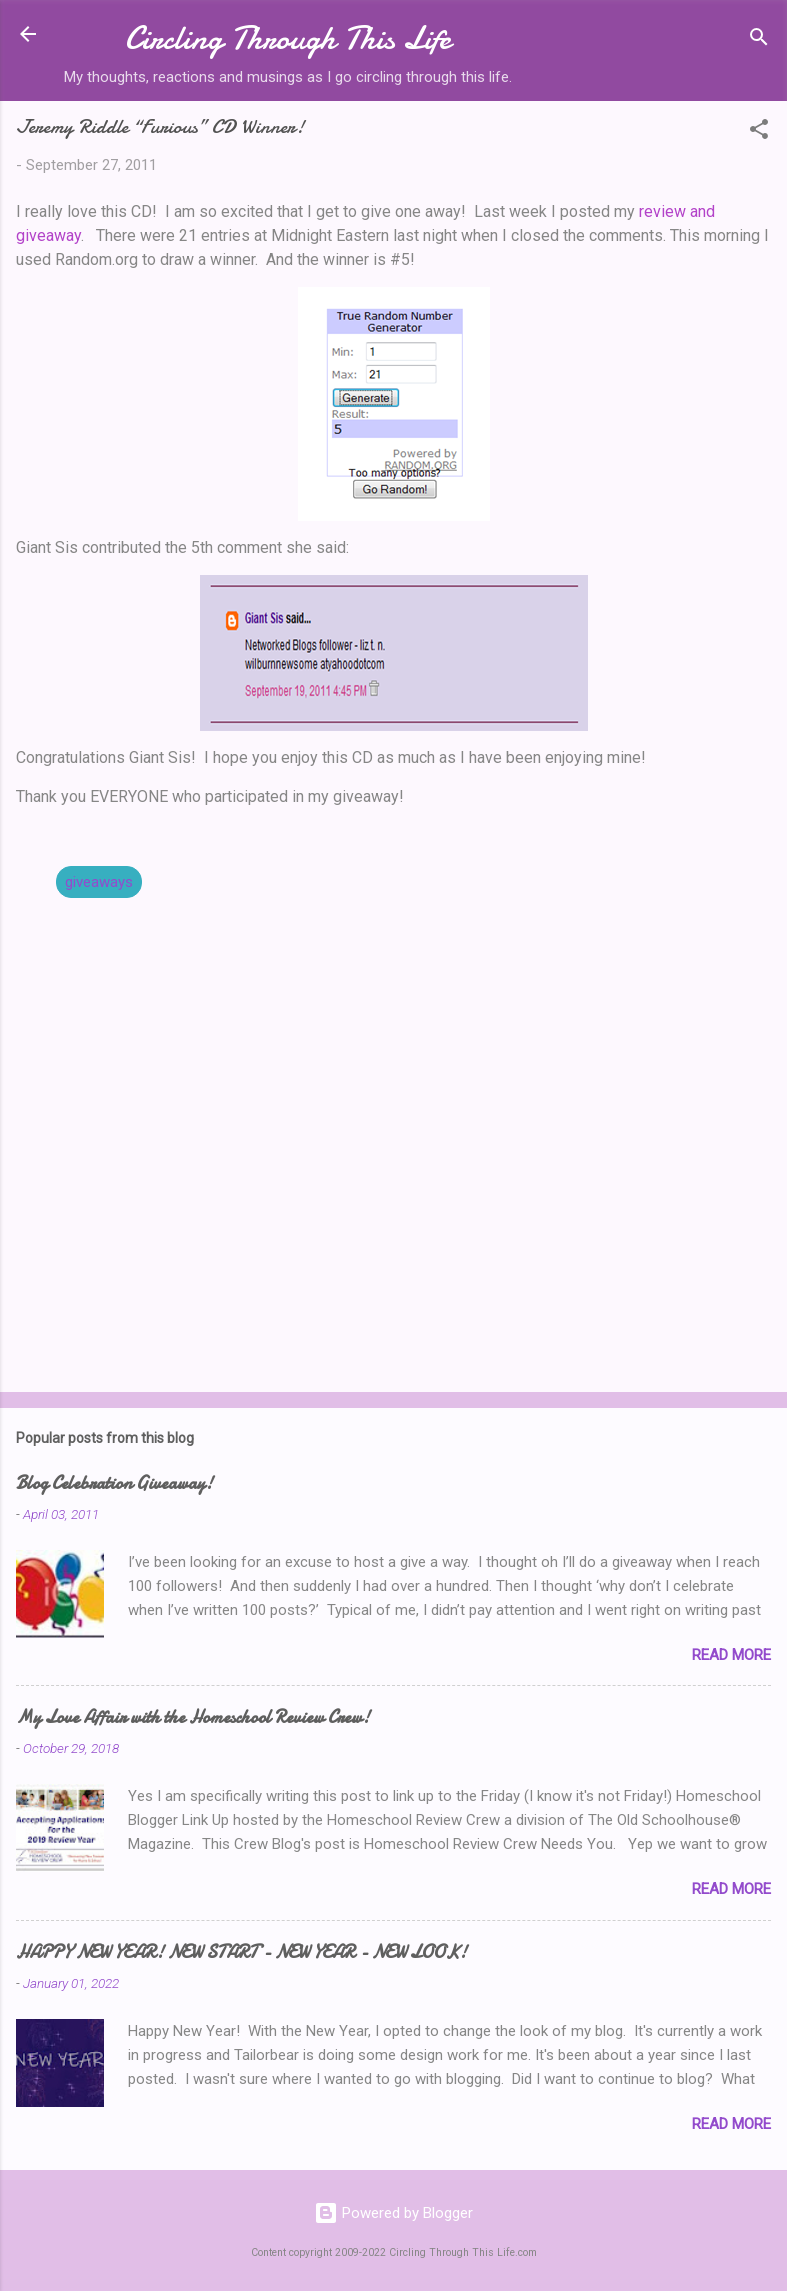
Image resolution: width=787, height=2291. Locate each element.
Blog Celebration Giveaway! (114, 1483)
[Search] (759, 40)
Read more (731, 1655)
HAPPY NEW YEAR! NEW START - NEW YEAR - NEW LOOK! (241, 1952)
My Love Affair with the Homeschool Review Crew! (193, 1717)
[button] (759, 132)
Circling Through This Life (288, 38)
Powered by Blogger (393, 2213)
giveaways (99, 882)
